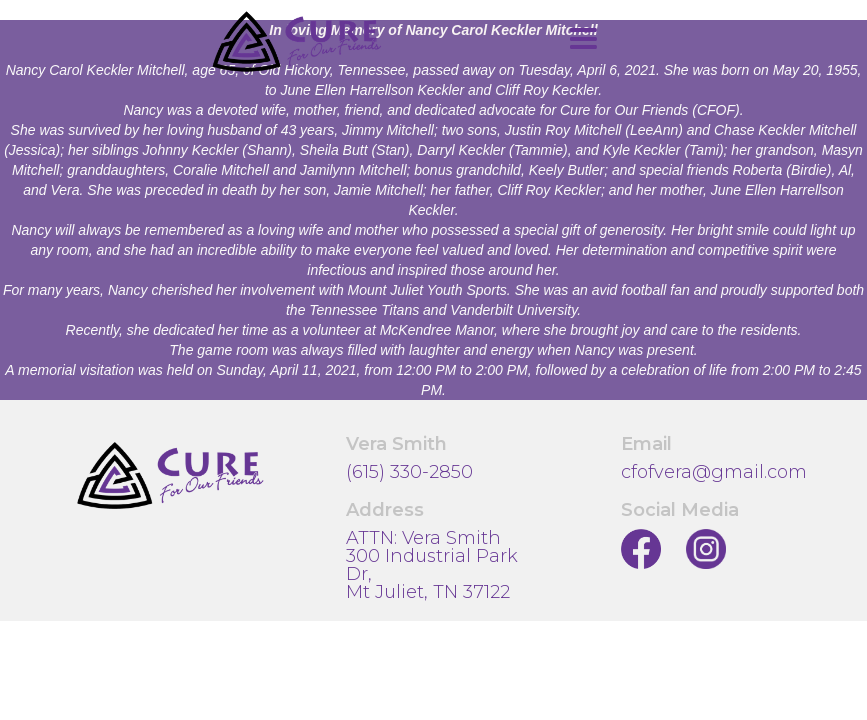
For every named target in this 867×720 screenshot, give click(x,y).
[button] (583, 39)
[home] (297, 41)
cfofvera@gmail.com (714, 472)
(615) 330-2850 (409, 472)
